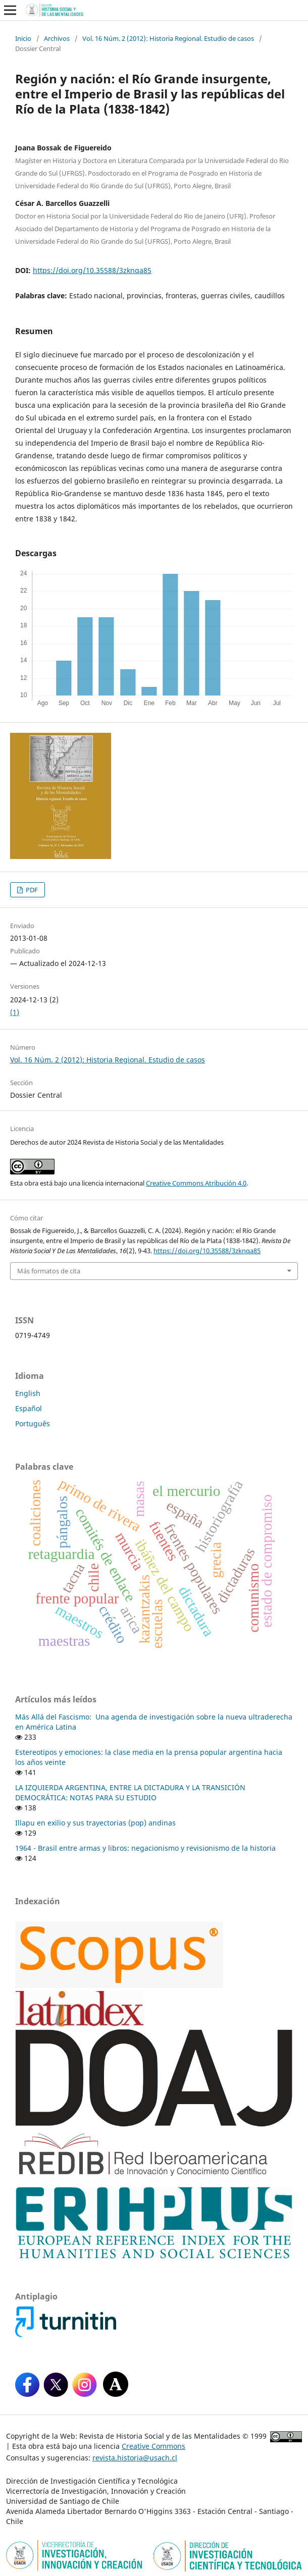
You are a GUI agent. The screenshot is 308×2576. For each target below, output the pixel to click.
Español (28, 1408)
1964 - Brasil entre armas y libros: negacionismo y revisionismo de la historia (145, 1848)
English (27, 1393)
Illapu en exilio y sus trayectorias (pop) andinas (95, 1823)
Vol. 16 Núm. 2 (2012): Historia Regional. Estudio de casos (168, 38)
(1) (14, 1012)
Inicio (23, 38)
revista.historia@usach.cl (134, 2457)
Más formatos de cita (48, 1270)
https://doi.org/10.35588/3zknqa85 (92, 270)
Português (32, 1423)
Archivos (57, 38)
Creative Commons (153, 2446)
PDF (31, 889)
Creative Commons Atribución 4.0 (196, 1183)
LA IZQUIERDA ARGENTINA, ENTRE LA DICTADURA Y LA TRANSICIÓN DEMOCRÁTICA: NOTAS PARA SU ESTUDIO (130, 1792)
